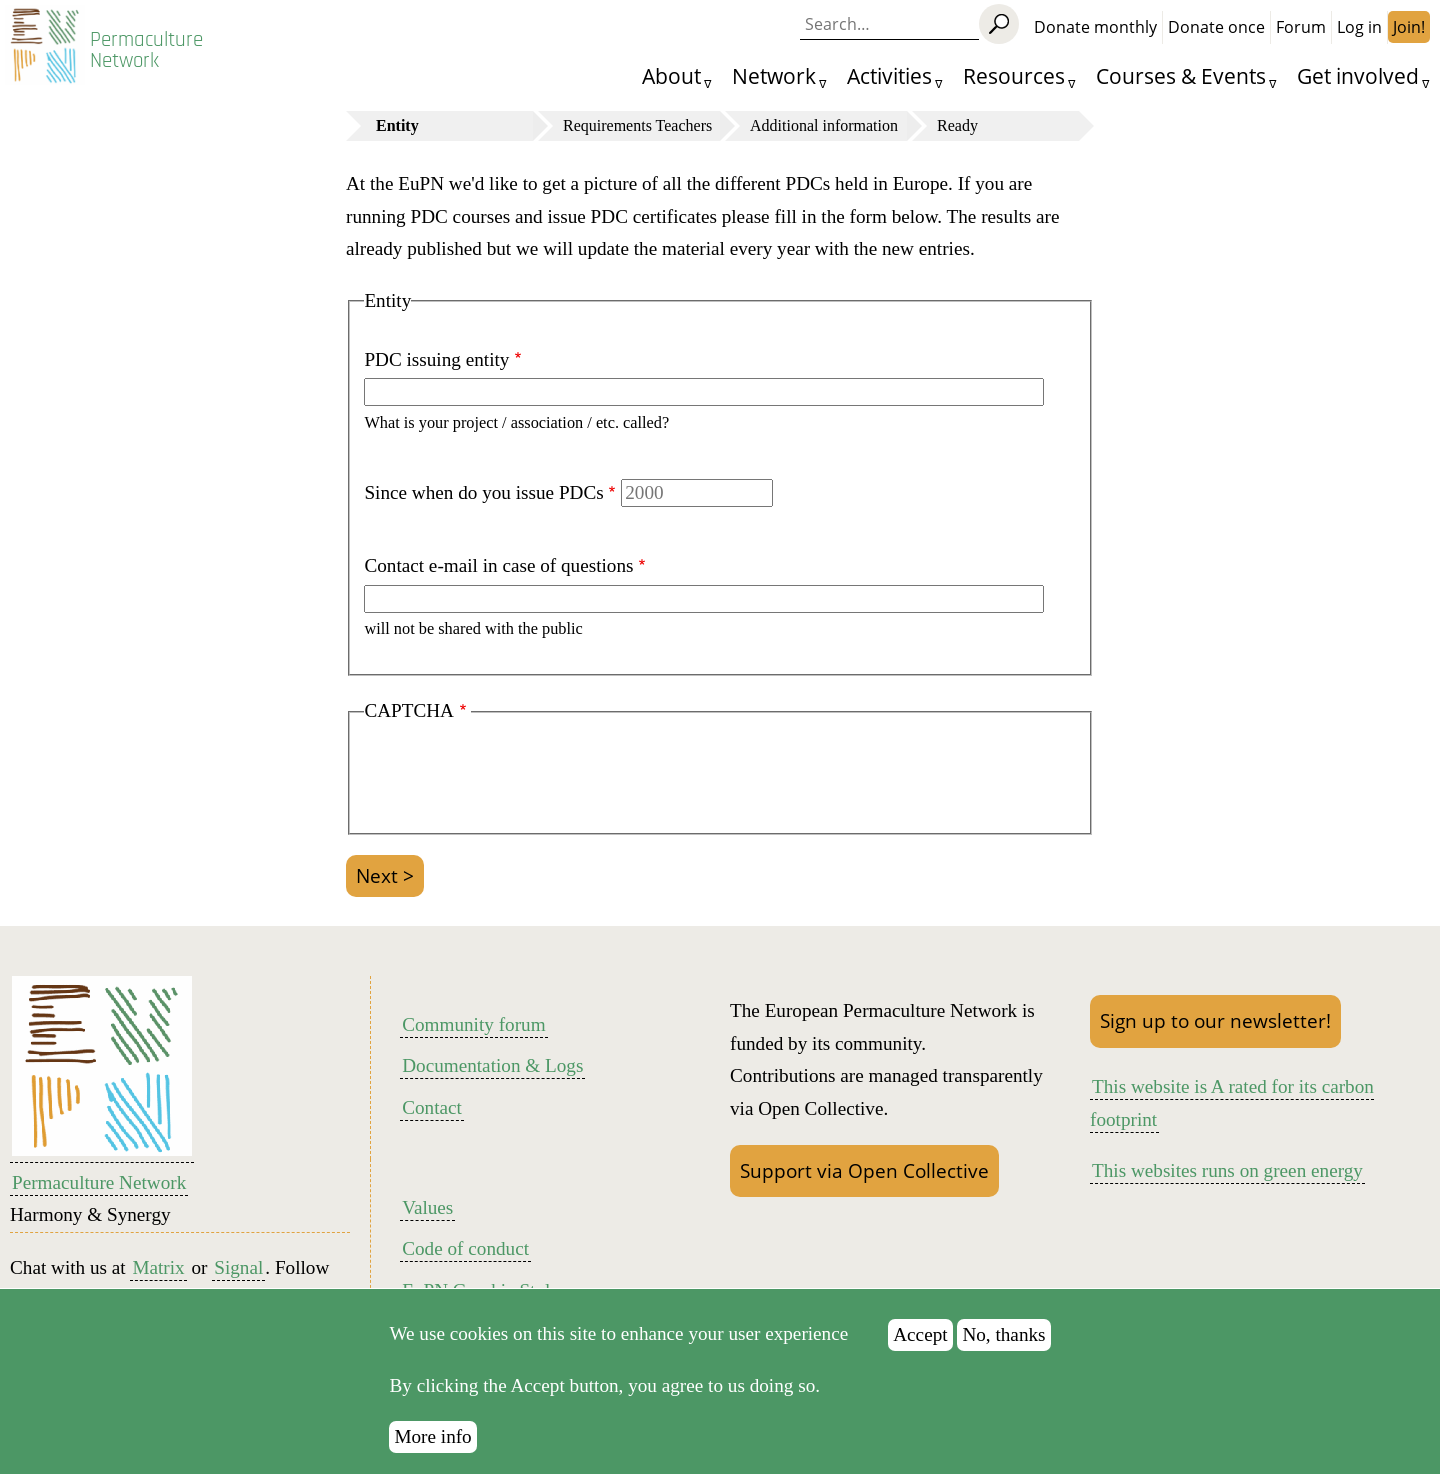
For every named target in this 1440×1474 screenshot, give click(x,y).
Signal (238, 1267)
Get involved (1358, 75)
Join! (1409, 27)
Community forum (473, 1024)
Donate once (1216, 27)
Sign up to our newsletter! (1215, 1020)
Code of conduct (465, 1248)
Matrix (158, 1267)
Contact (432, 1107)
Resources (1014, 75)
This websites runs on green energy (1227, 1170)
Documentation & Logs (492, 1065)
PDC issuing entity (436, 359)
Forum (1301, 27)
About (671, 75)
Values (427, 1207)
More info (432, 1447)
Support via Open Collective (864, 1170)
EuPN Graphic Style (480, 1290)
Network (774, 75)
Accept (920, 1344)
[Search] (999, 24)
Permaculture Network (146, 50)
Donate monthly (1095, 27)
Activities (889, 75)
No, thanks (1003, 1344)
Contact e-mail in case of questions (498, 565)
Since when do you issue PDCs (483, 492)
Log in (1359, 27)
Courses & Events (1181, 75)
